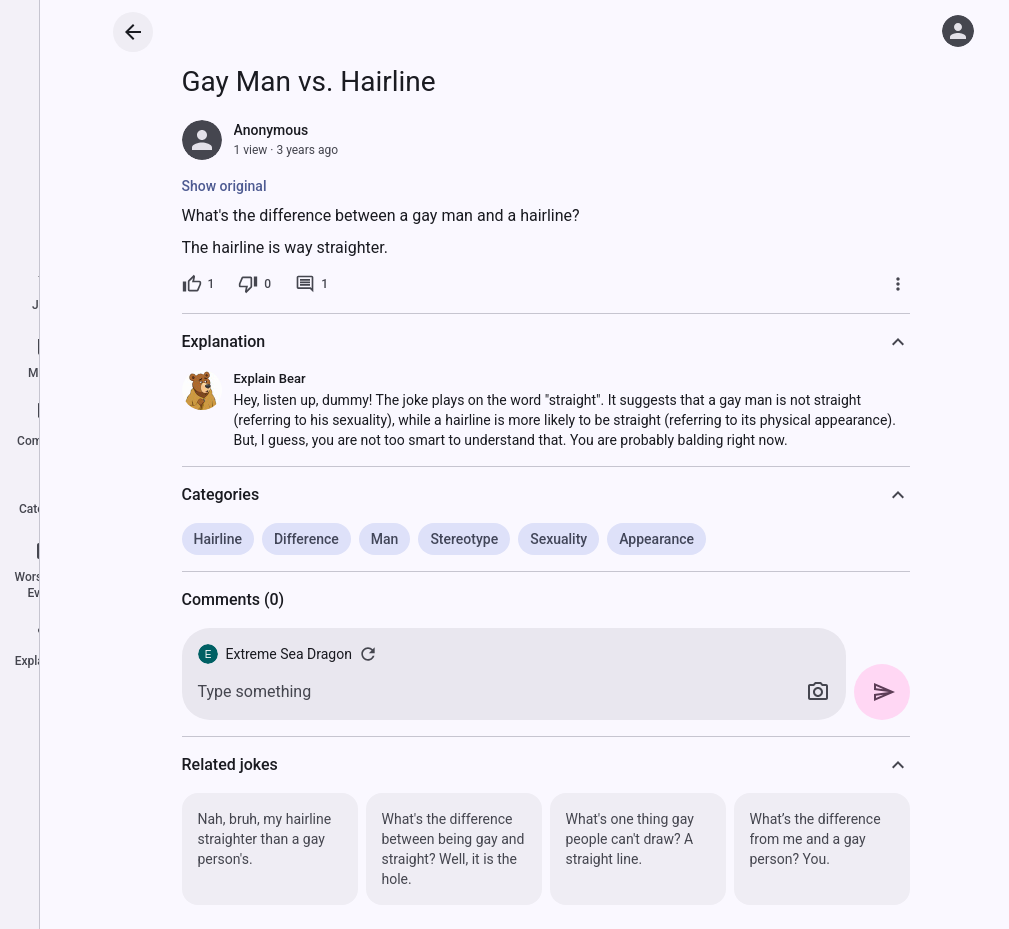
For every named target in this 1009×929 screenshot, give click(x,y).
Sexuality (558, 539)
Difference (306, 539)
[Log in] (958, 31)
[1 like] (198, 284)
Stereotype (464, 539)
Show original (224, 186)
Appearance (656, 539)
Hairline (218, 539)
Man (385, 539)
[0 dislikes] (254, 284)
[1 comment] (311, 284)
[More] (898, 284)
